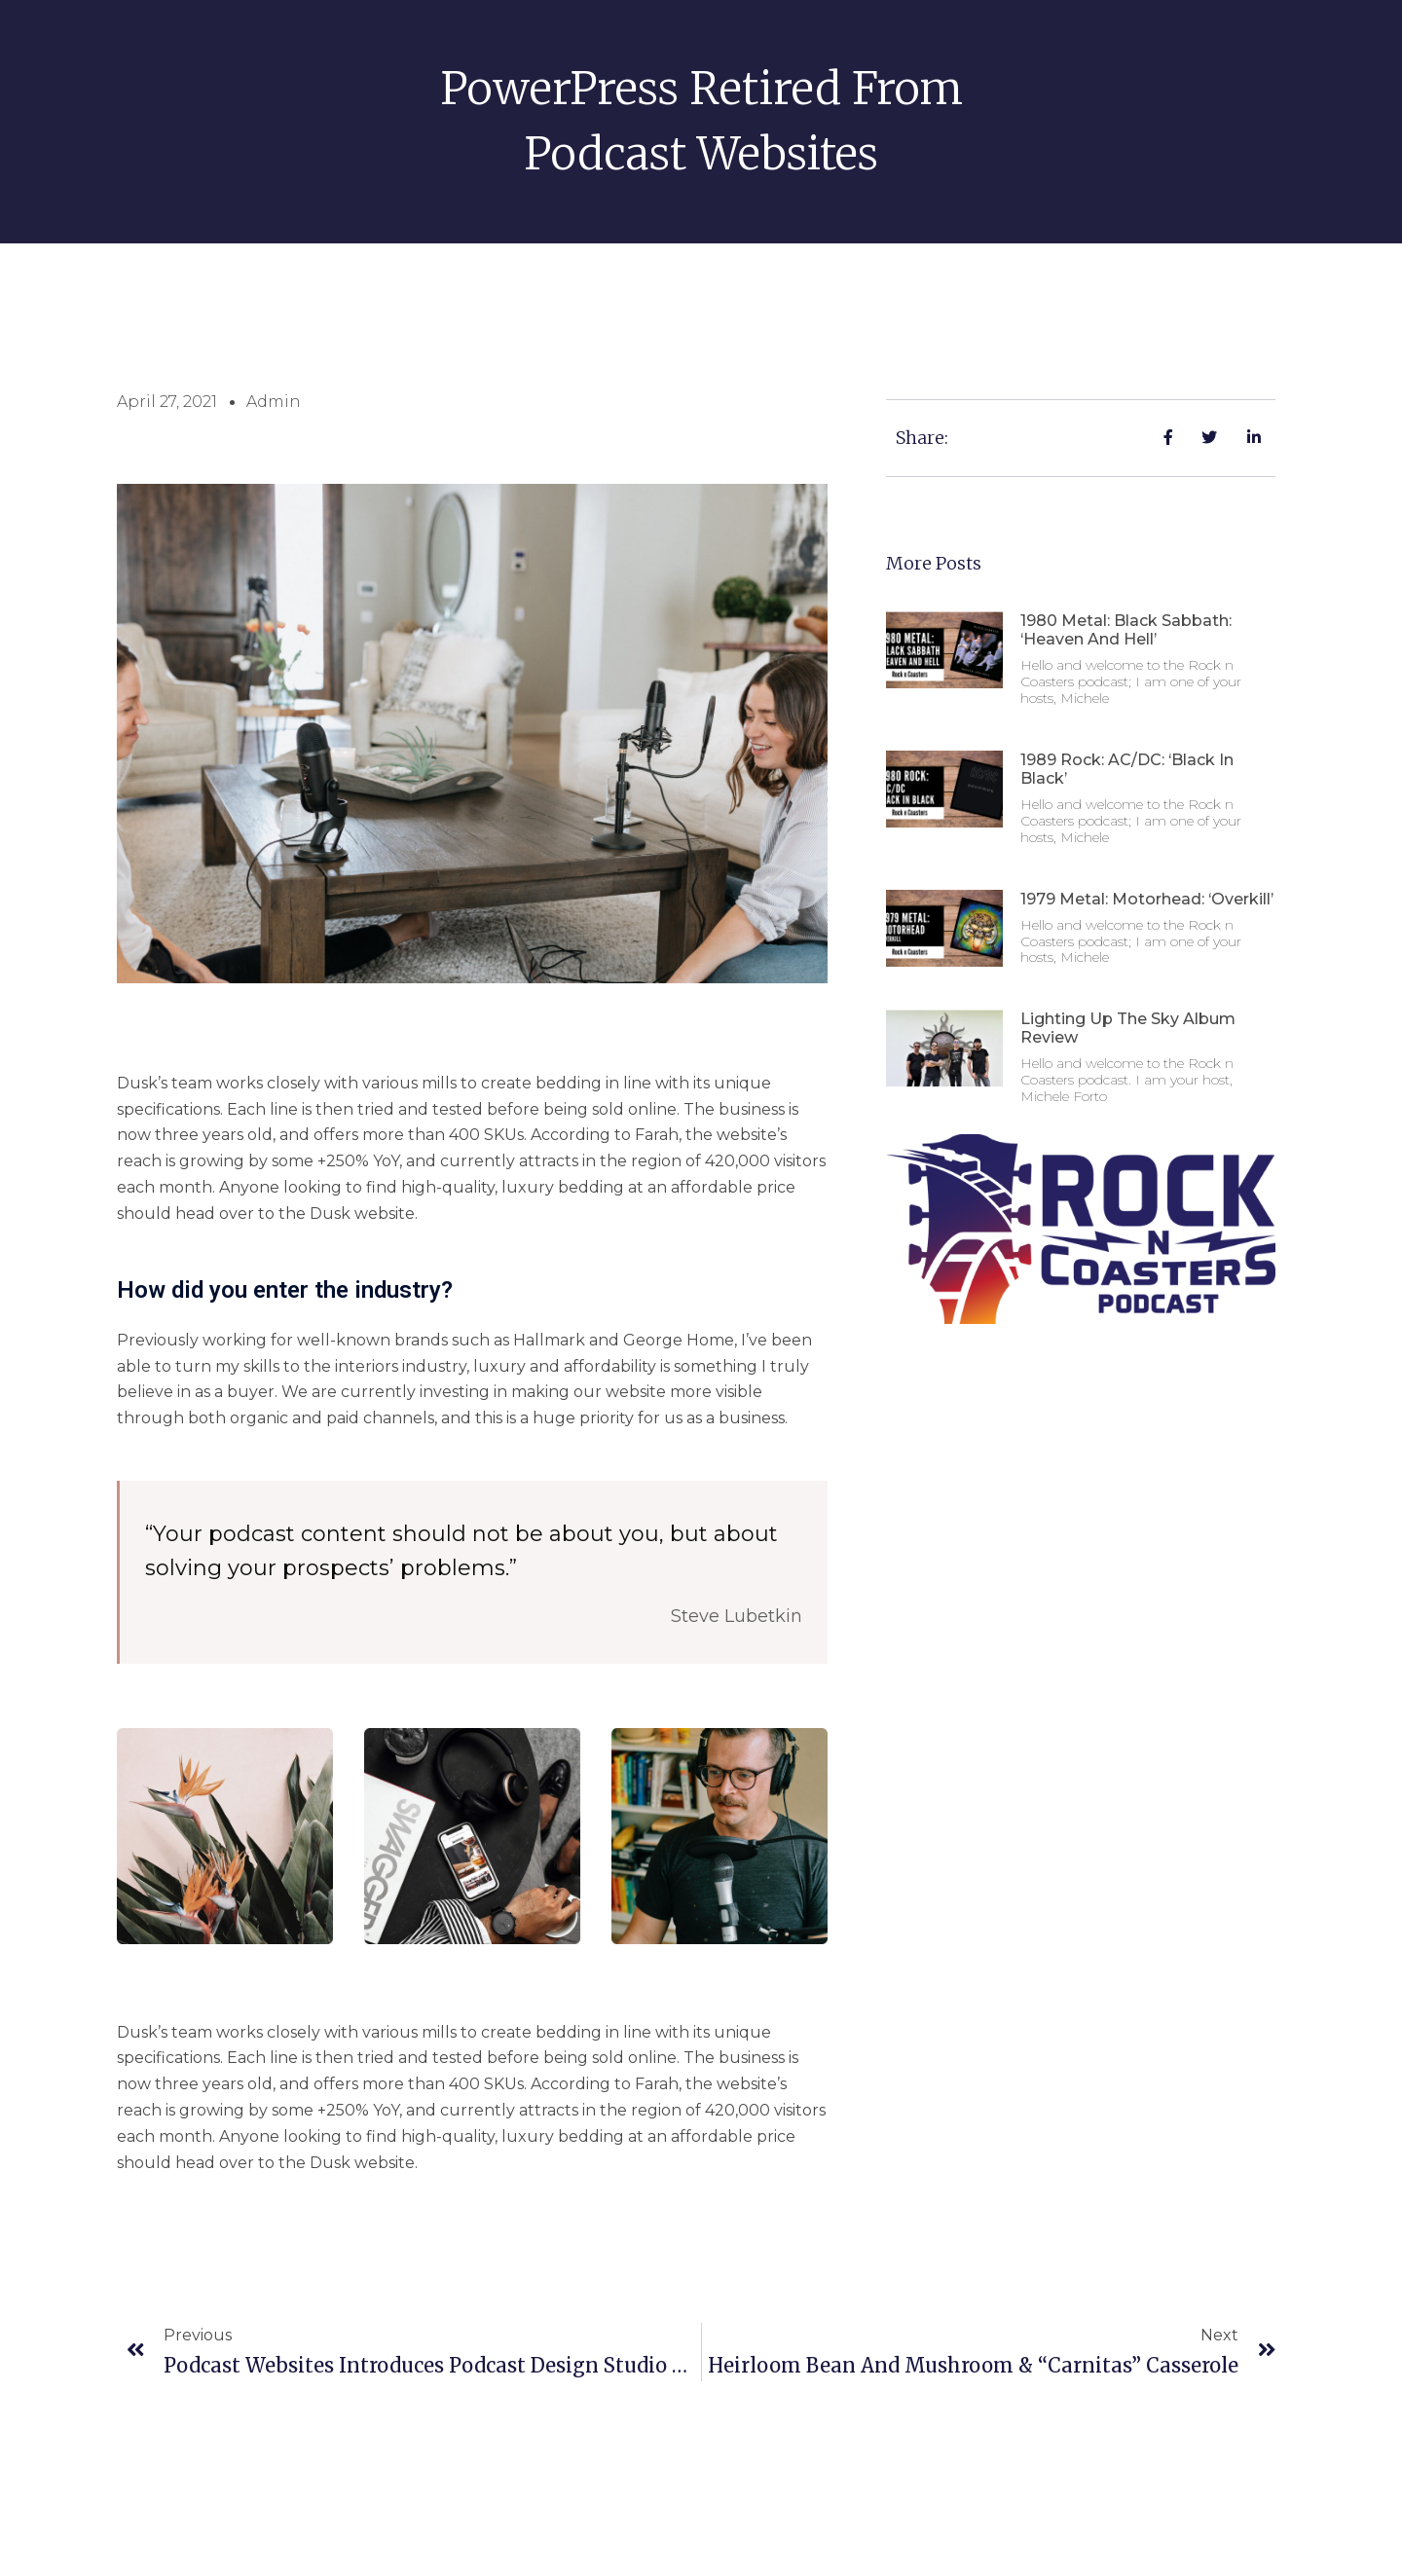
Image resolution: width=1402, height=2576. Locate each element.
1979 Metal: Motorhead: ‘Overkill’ (1146, 899)
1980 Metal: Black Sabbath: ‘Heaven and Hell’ (1126, 629)
